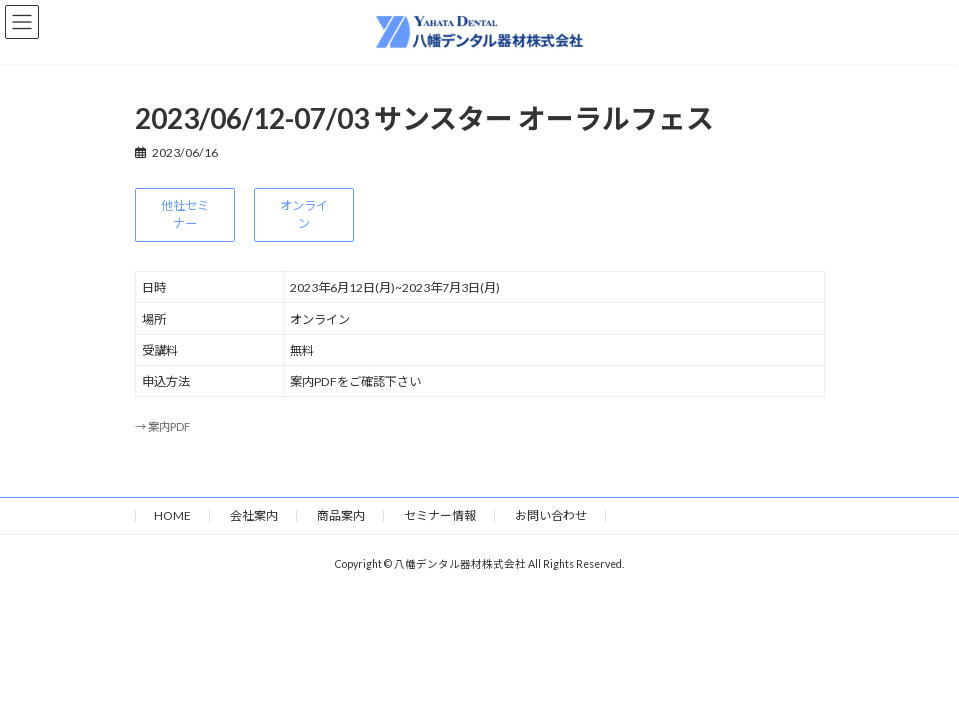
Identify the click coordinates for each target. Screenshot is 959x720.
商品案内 (341, 515)
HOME (172, 515)
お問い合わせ (551, 515)
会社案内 (254, 515)
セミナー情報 (440, 515)
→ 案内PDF (162, 426)
